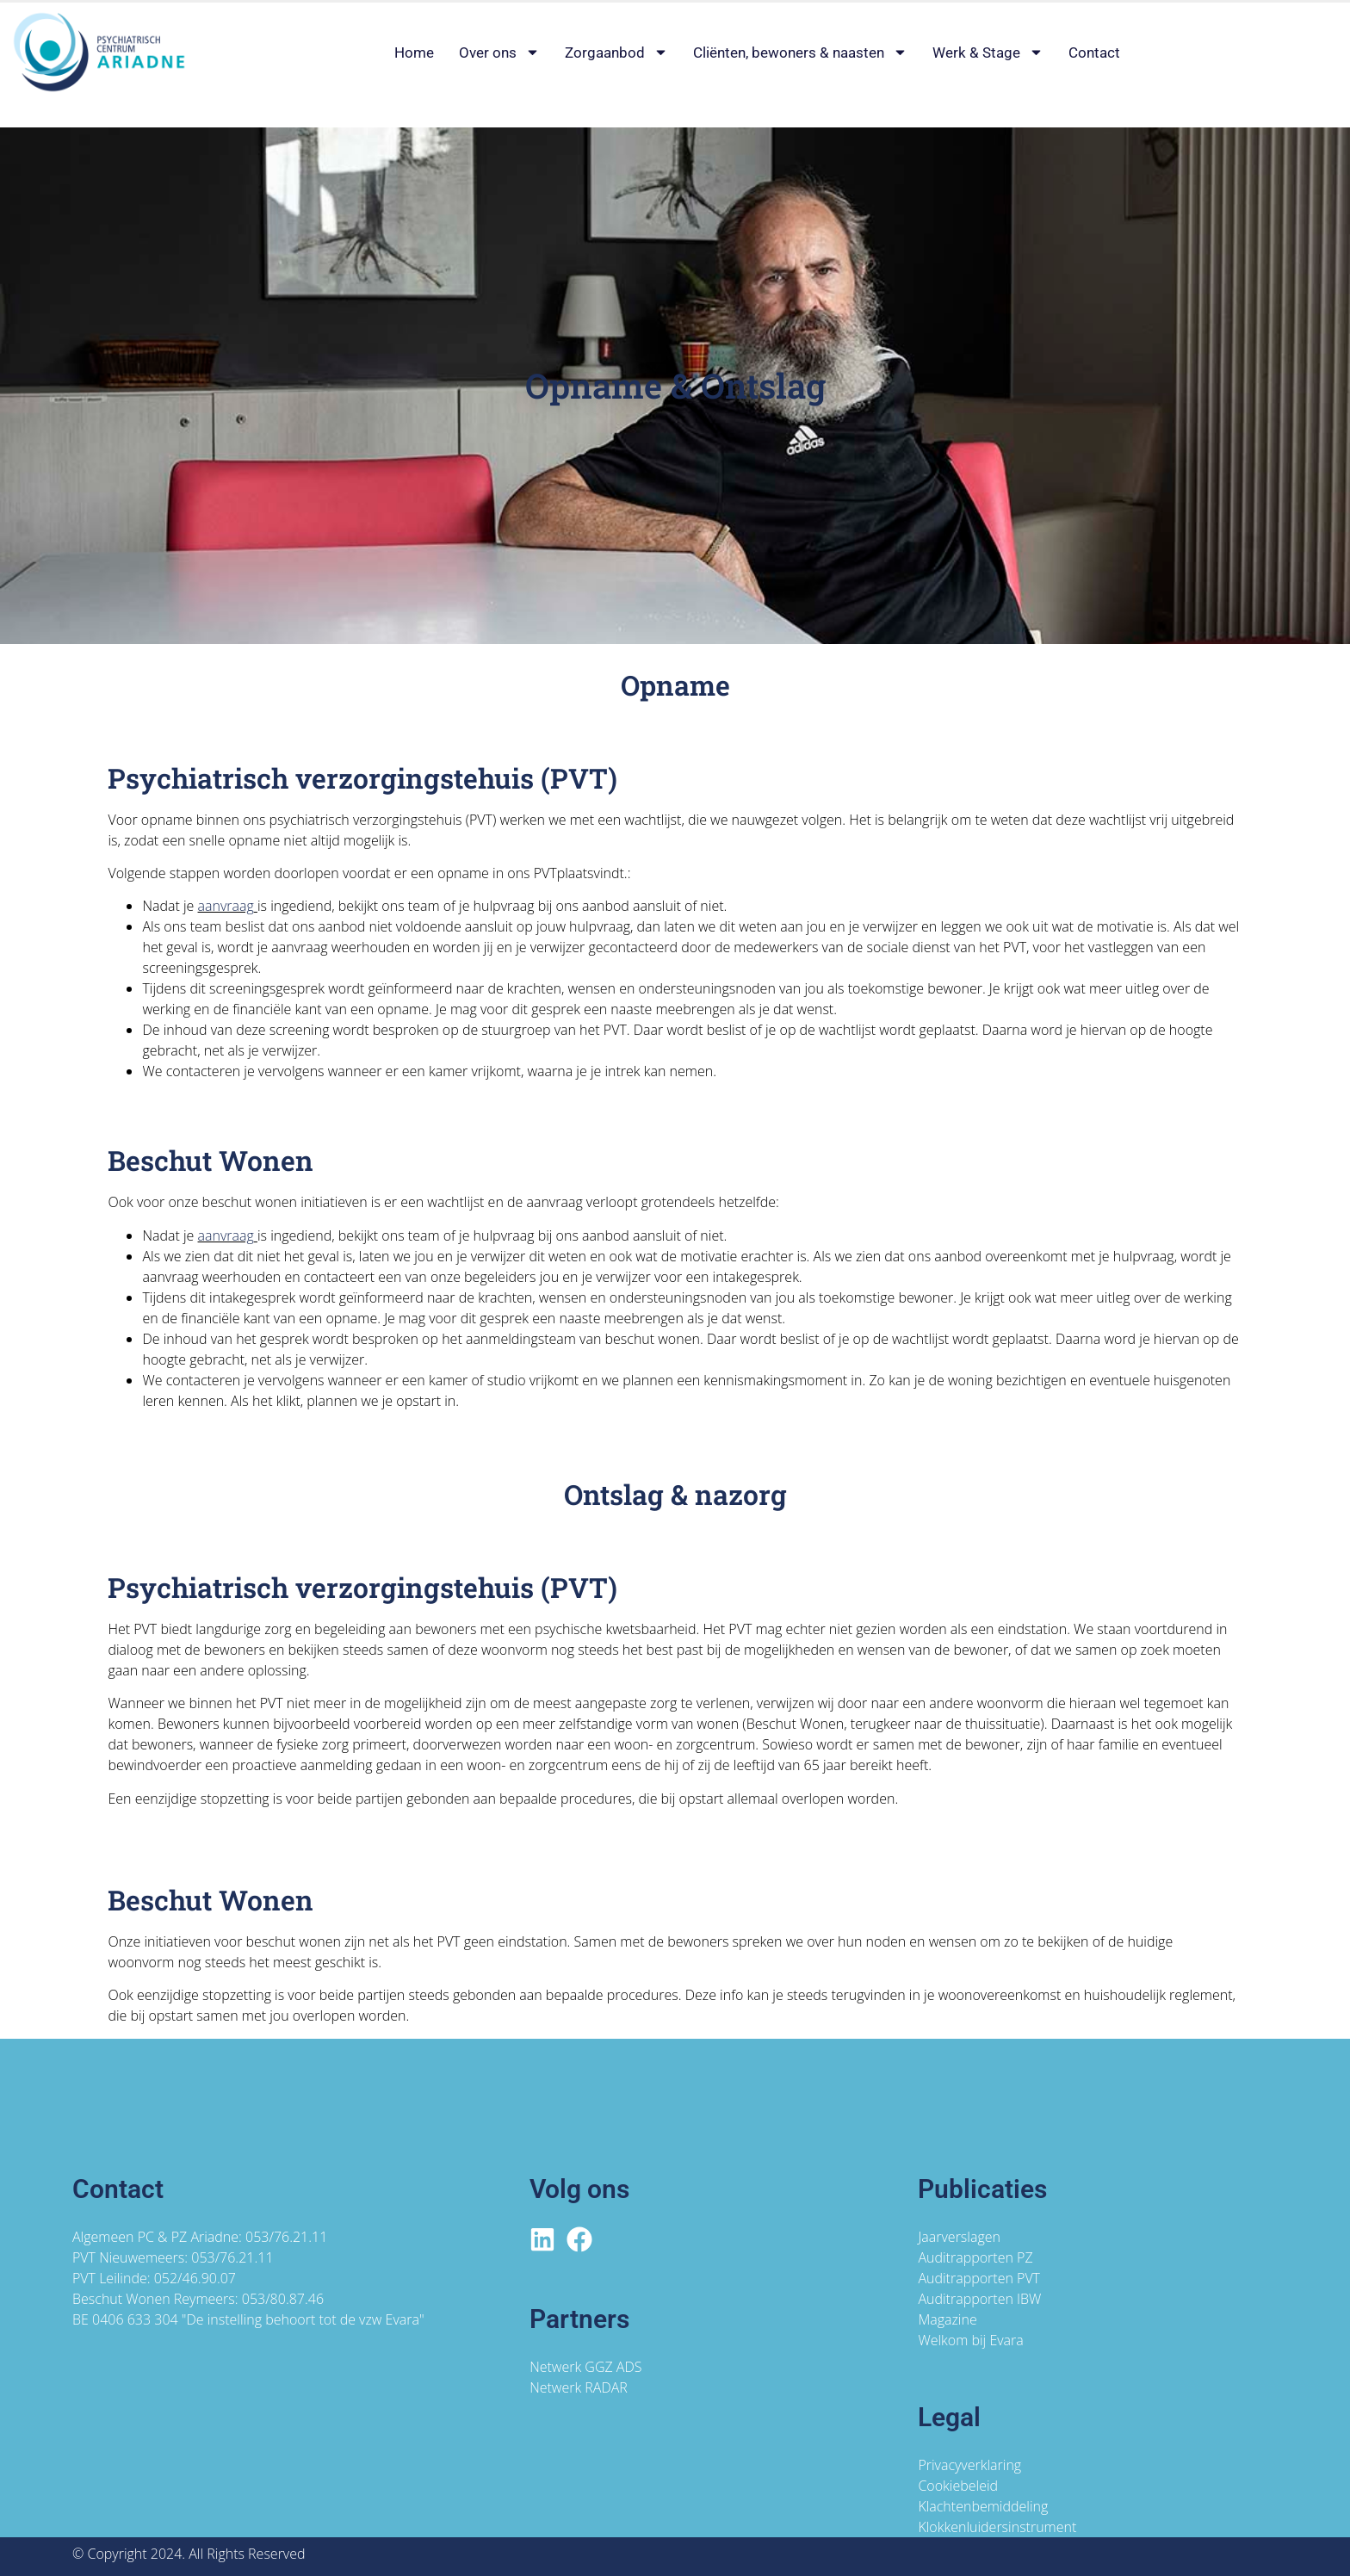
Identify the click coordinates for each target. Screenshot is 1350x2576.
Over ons (499, 52)
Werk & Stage (987, 52)
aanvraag (226, 905)
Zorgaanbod (616, 52)
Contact (1094, 52)
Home (414, 52)
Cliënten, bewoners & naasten (800, 52)
